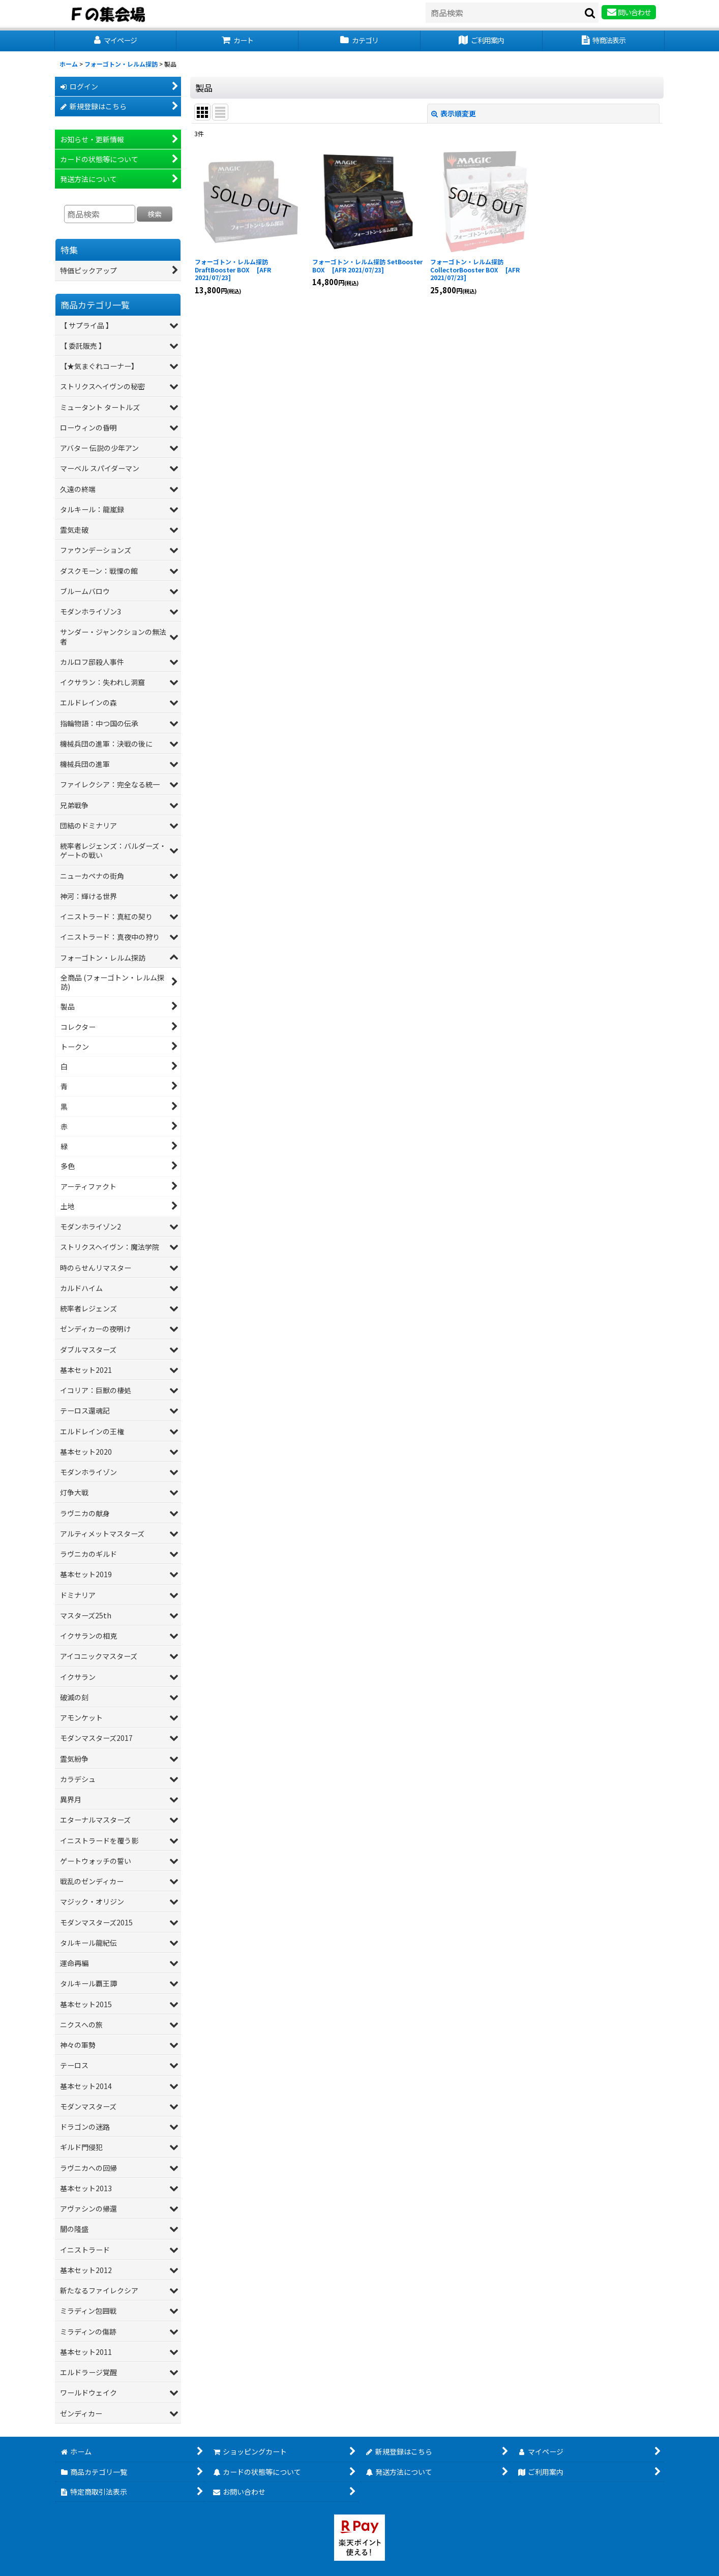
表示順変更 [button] (453, 113)
